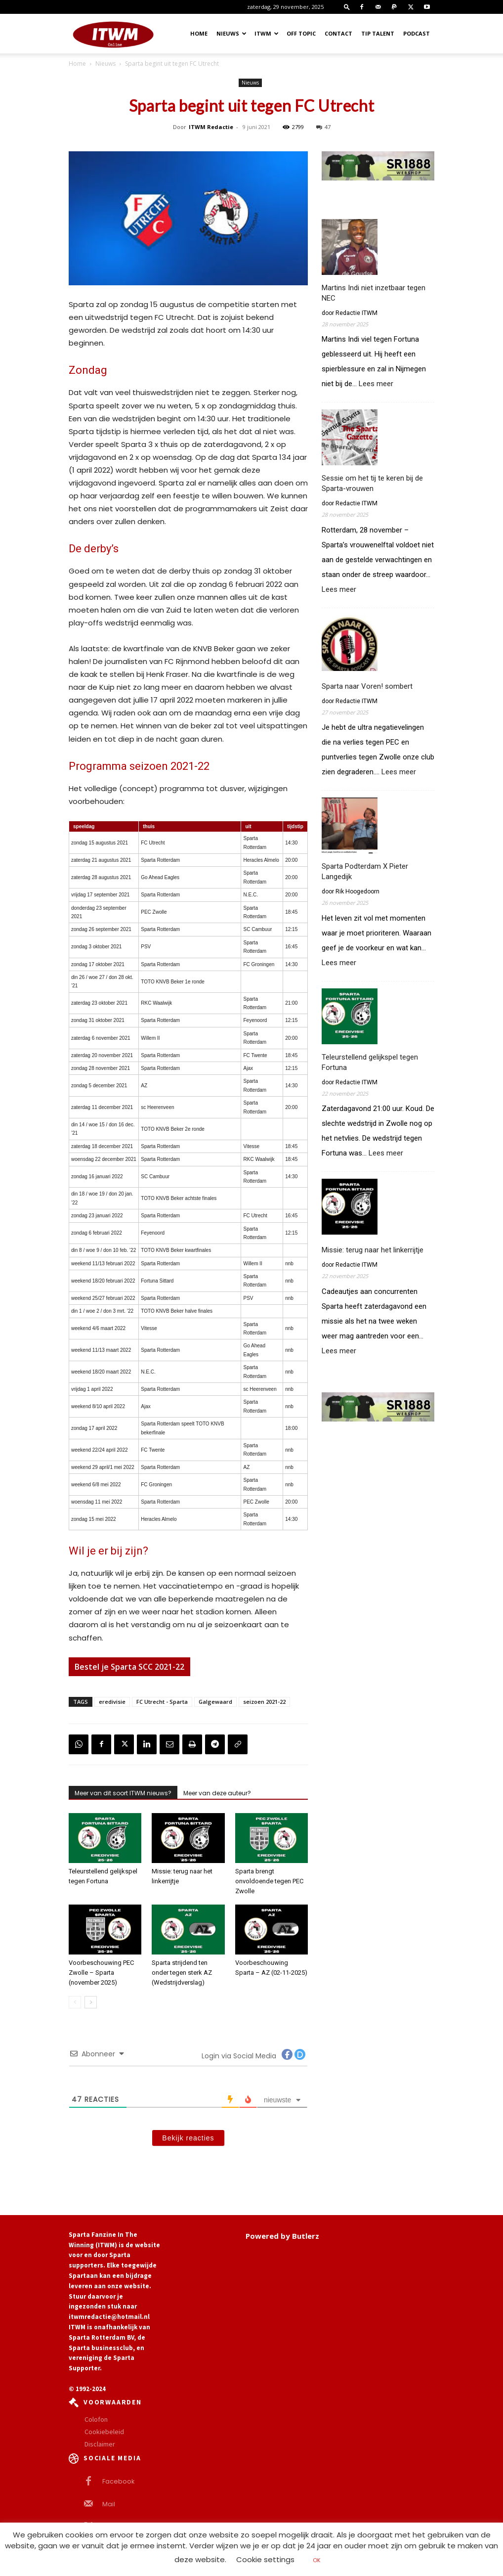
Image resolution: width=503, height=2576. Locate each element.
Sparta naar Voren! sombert (367, 686)
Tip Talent (377, 33)
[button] (346, 6)
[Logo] (113, 33)
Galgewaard (215, 1701)
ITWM (266, 33)
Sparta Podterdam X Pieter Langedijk (365, 871)
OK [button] (317, 2560)
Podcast (416, 33)
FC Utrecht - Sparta (162, 1701)
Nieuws (231, 33)
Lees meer (376, 384)
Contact (338, 33)
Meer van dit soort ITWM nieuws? (123, 1793)
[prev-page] (75, 2002)
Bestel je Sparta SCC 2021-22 (129, 1666)
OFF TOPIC (301, 33)
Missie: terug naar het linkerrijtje (372, 1249)
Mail (108, 2504)
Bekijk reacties (188, 2138)
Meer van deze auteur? (217, 1793)
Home (199, 33)
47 (323, 127)
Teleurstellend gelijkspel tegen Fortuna (370, 1062)
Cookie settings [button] (265, 2559)
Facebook (115, 2481)
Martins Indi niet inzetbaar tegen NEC (373, 293)
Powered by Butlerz (282, 2236)
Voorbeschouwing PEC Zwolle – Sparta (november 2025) (101, 1972)
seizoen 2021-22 (264, 1701)
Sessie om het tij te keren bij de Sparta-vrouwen (372, 483)
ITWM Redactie (211, 127)
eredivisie (112, 1701)
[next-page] (90, 2002)
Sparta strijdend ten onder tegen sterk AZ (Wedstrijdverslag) (182, 1972)
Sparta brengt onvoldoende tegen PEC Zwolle (269, 1881)
